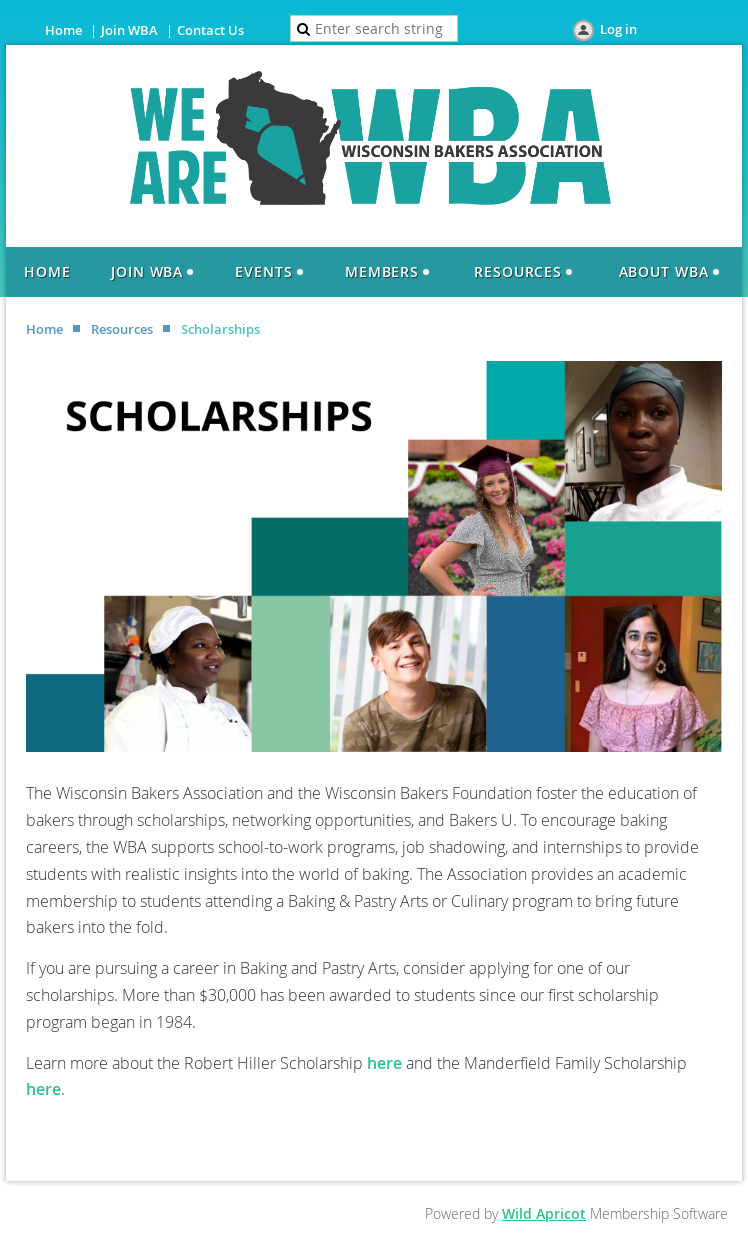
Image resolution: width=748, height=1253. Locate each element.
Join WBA (129, 30)
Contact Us (210, 30)
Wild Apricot (544, 1213)
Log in (618, 29)
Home (63, 30)
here (384, 1063)
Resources (122, 329)
